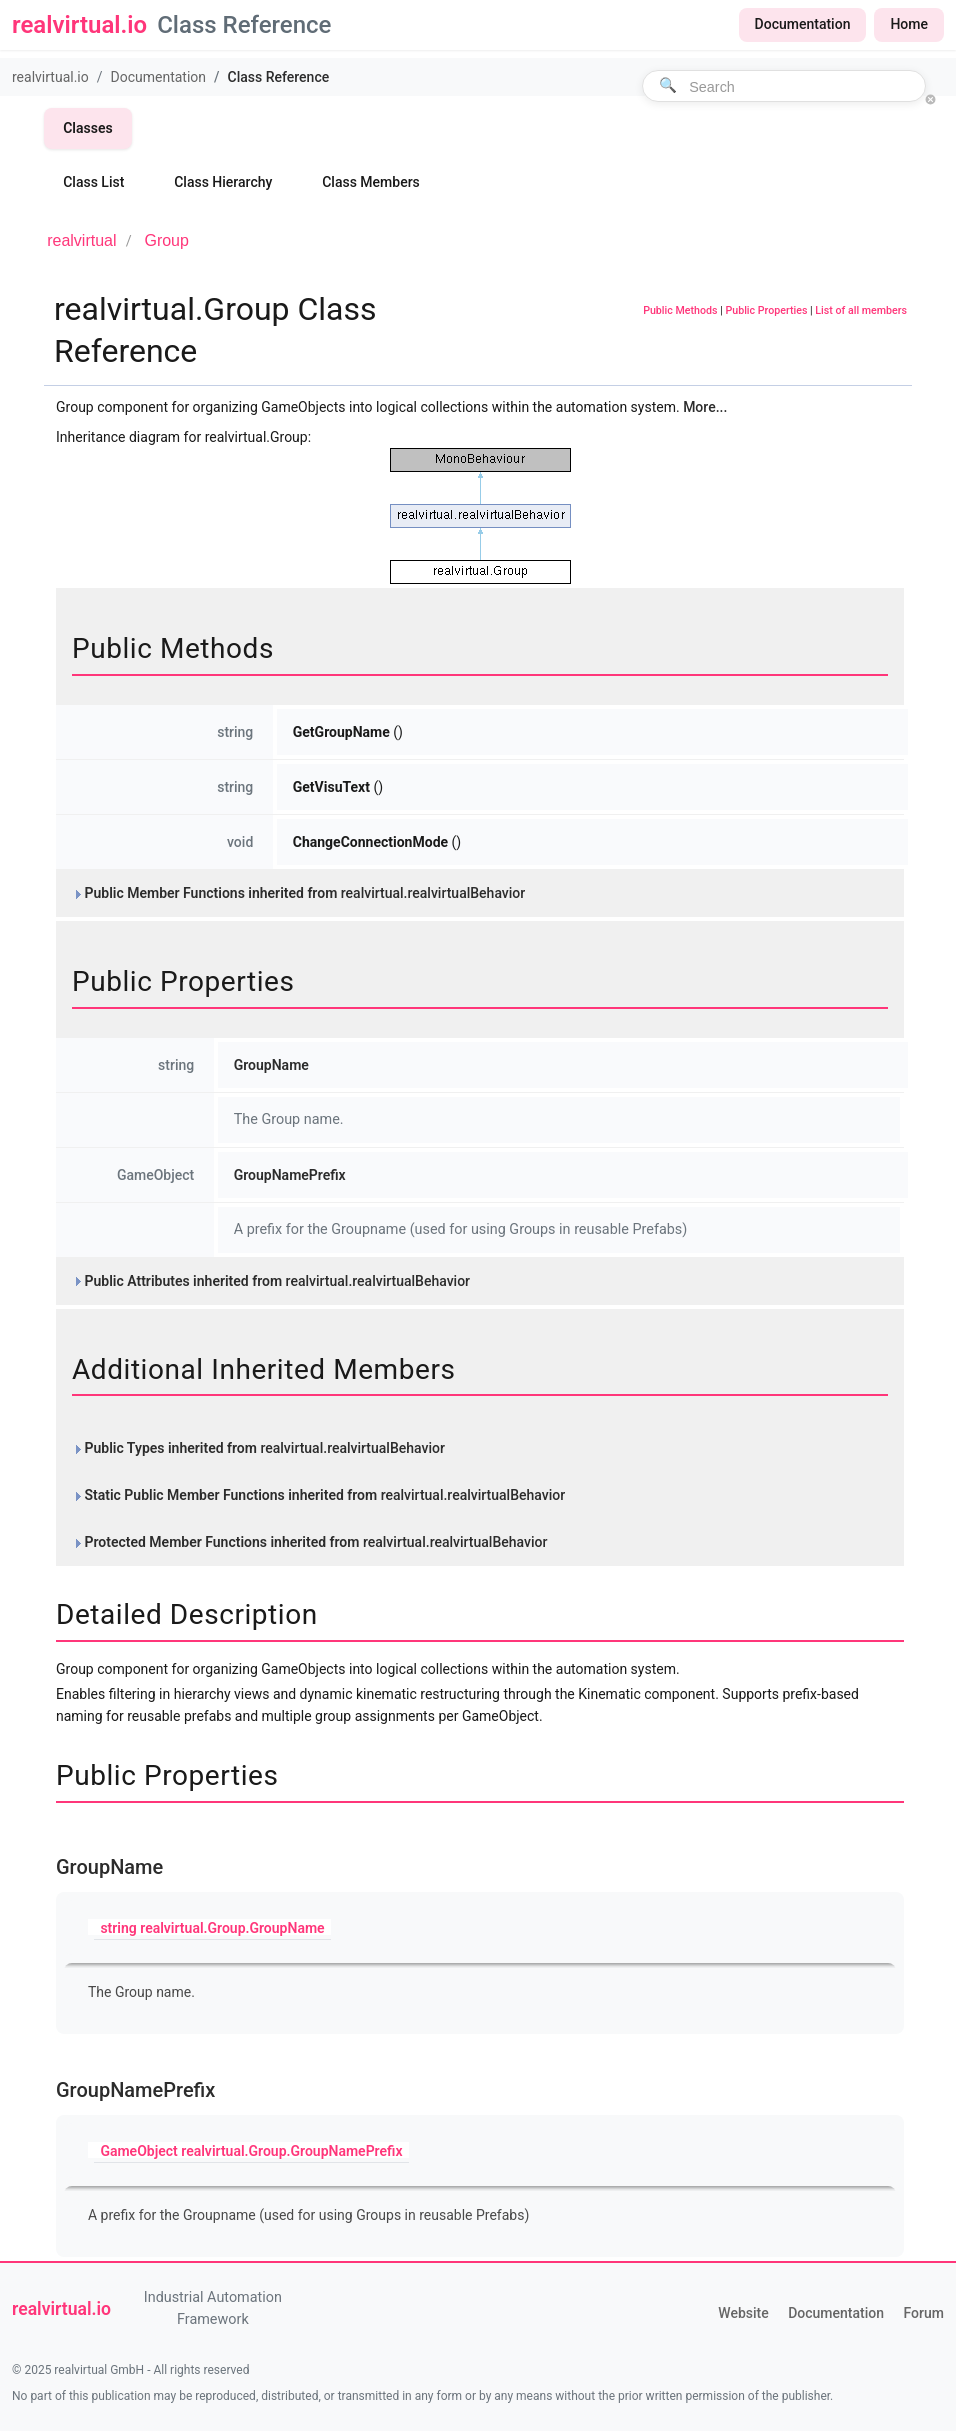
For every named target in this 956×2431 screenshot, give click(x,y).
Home (909, 24)
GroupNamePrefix (290, 1175)
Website (743, 2313)
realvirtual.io (50, 77)
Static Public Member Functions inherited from (318, 1495)
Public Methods (680, 310)
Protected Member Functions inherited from (309, 1542)
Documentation (803, 24)
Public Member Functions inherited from (298, 893)
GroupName (271, 1065)
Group (166, 240)
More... (705, 407)
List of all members (861, 310)
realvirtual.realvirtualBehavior (433, 893)
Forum (924, 2313)
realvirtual (81, 240)
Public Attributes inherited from (271, 1281)
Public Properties (766, 310)
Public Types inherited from (258, 1448)
